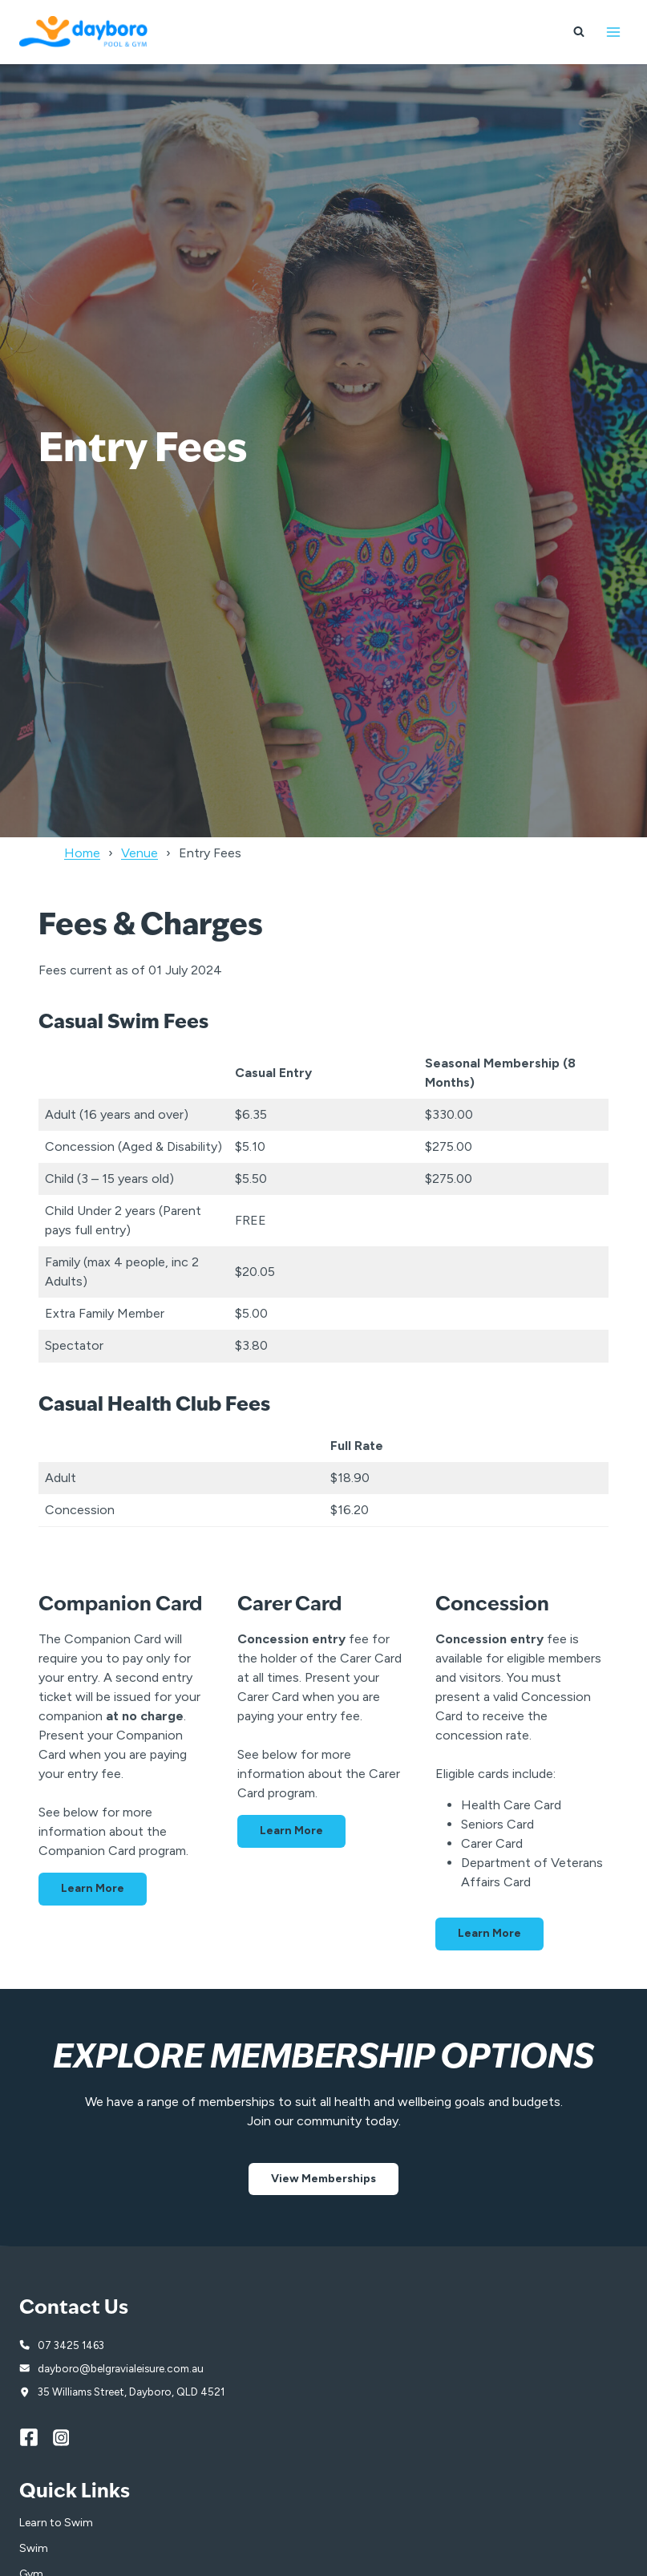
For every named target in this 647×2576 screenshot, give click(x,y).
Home (82, 853)
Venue (139, 853)
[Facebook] (36, 2437)
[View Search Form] (579, 32)
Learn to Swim (56, 2522)
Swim (33, 2548)
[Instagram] (70, 2437)
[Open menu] (613, 31)
